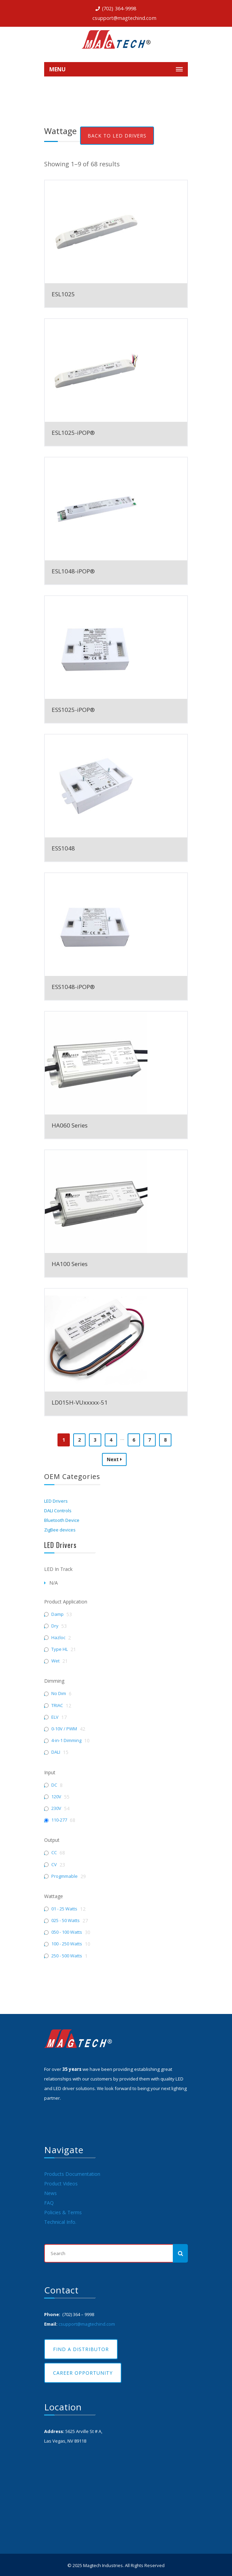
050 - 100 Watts (66, 1932)
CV (54, 1865)
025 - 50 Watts (65, 1920)
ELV (55, 1717)
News (50, 2193)
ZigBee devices (60, 1530)
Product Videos (61, 2183)
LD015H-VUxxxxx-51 (80, 1402)
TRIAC (57, 1705)
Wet (55, 1661)
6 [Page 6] (133, 1439)
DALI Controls (58, 1510)
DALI (55, 1752)
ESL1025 (63, 294)
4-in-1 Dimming (66, 1740)
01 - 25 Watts (64, 1909)
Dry (55, 1626)
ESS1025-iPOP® (73, 710)
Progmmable (64, 1876)
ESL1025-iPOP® (73, 433)
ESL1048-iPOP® (73, 571)
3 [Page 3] (95, 1439)
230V (56, 1808)
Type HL (59, 1649)
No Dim (58, 1693)
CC (54, 1853)
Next (114, 1459)
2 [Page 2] (79, 1439)
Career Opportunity (83, 2373)
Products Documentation (72, 2174)
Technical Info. (60, 2222)
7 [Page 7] (149, 1439)
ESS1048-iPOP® (73, 987)
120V (56, 1797)
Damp (57, 1614)
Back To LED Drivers (117, 135)
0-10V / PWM (64, 1729)
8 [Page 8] (165, 1439)
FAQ (49, 2202)
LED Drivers (56, 1501)
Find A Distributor (81, 2349)
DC (54, 1785)
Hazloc (58, 1638)
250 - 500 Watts (66, 1956)
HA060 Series (70, 1125)
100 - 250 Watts (66, 1944)
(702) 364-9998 (119, 8)
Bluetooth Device (61, 1520)
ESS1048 (63, 848)
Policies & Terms (63, 2212)
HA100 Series (70, 1264)
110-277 (59, 1820)
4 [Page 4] (110, 1439)
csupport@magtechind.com (124, 18)
